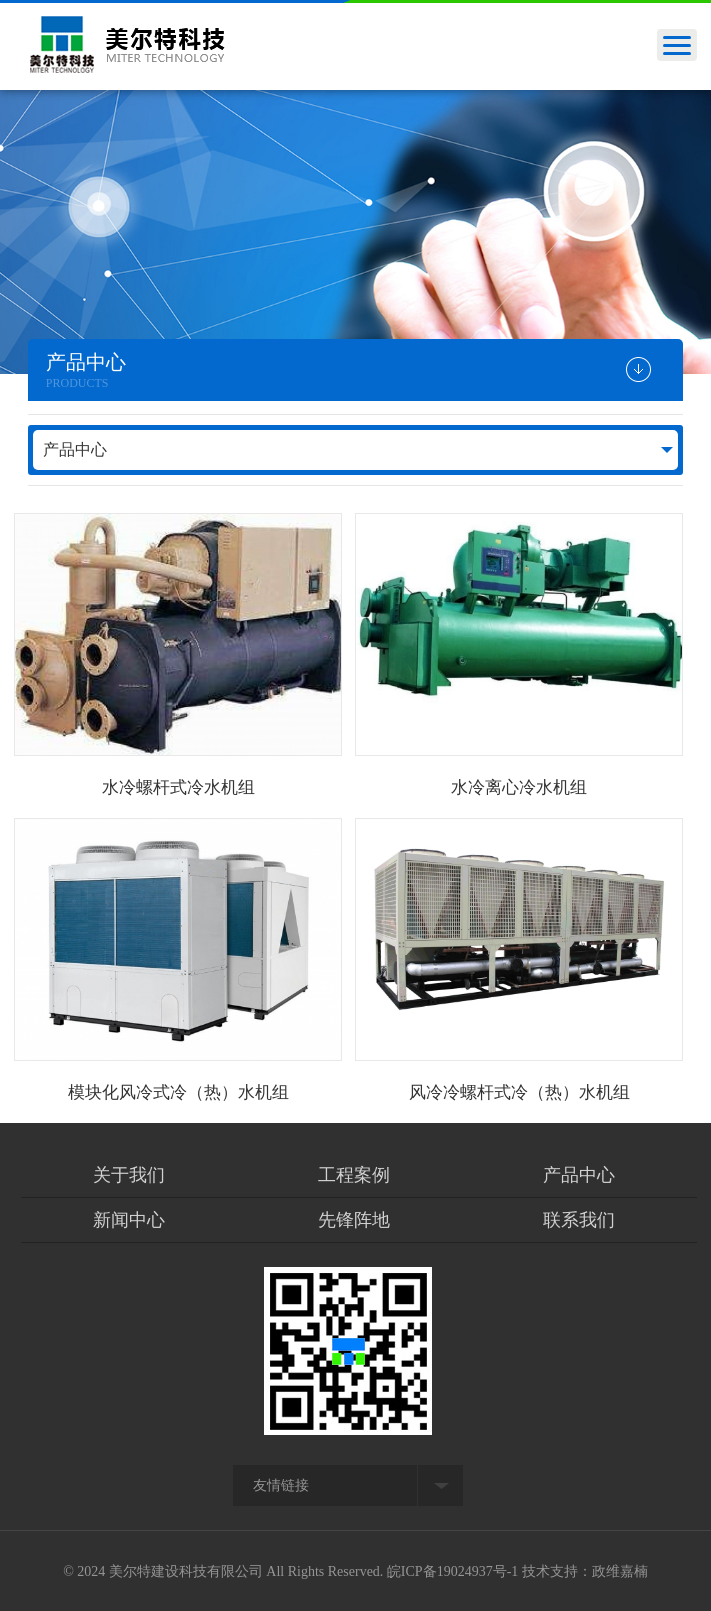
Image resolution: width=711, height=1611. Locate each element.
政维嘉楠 (620, 1571)
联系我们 (579, 1220)
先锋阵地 (354, 1220)
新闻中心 (129, 1220)
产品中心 (75, 449)
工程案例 (354, 1175)
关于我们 (129, 1175)
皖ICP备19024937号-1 (452, 1571)
